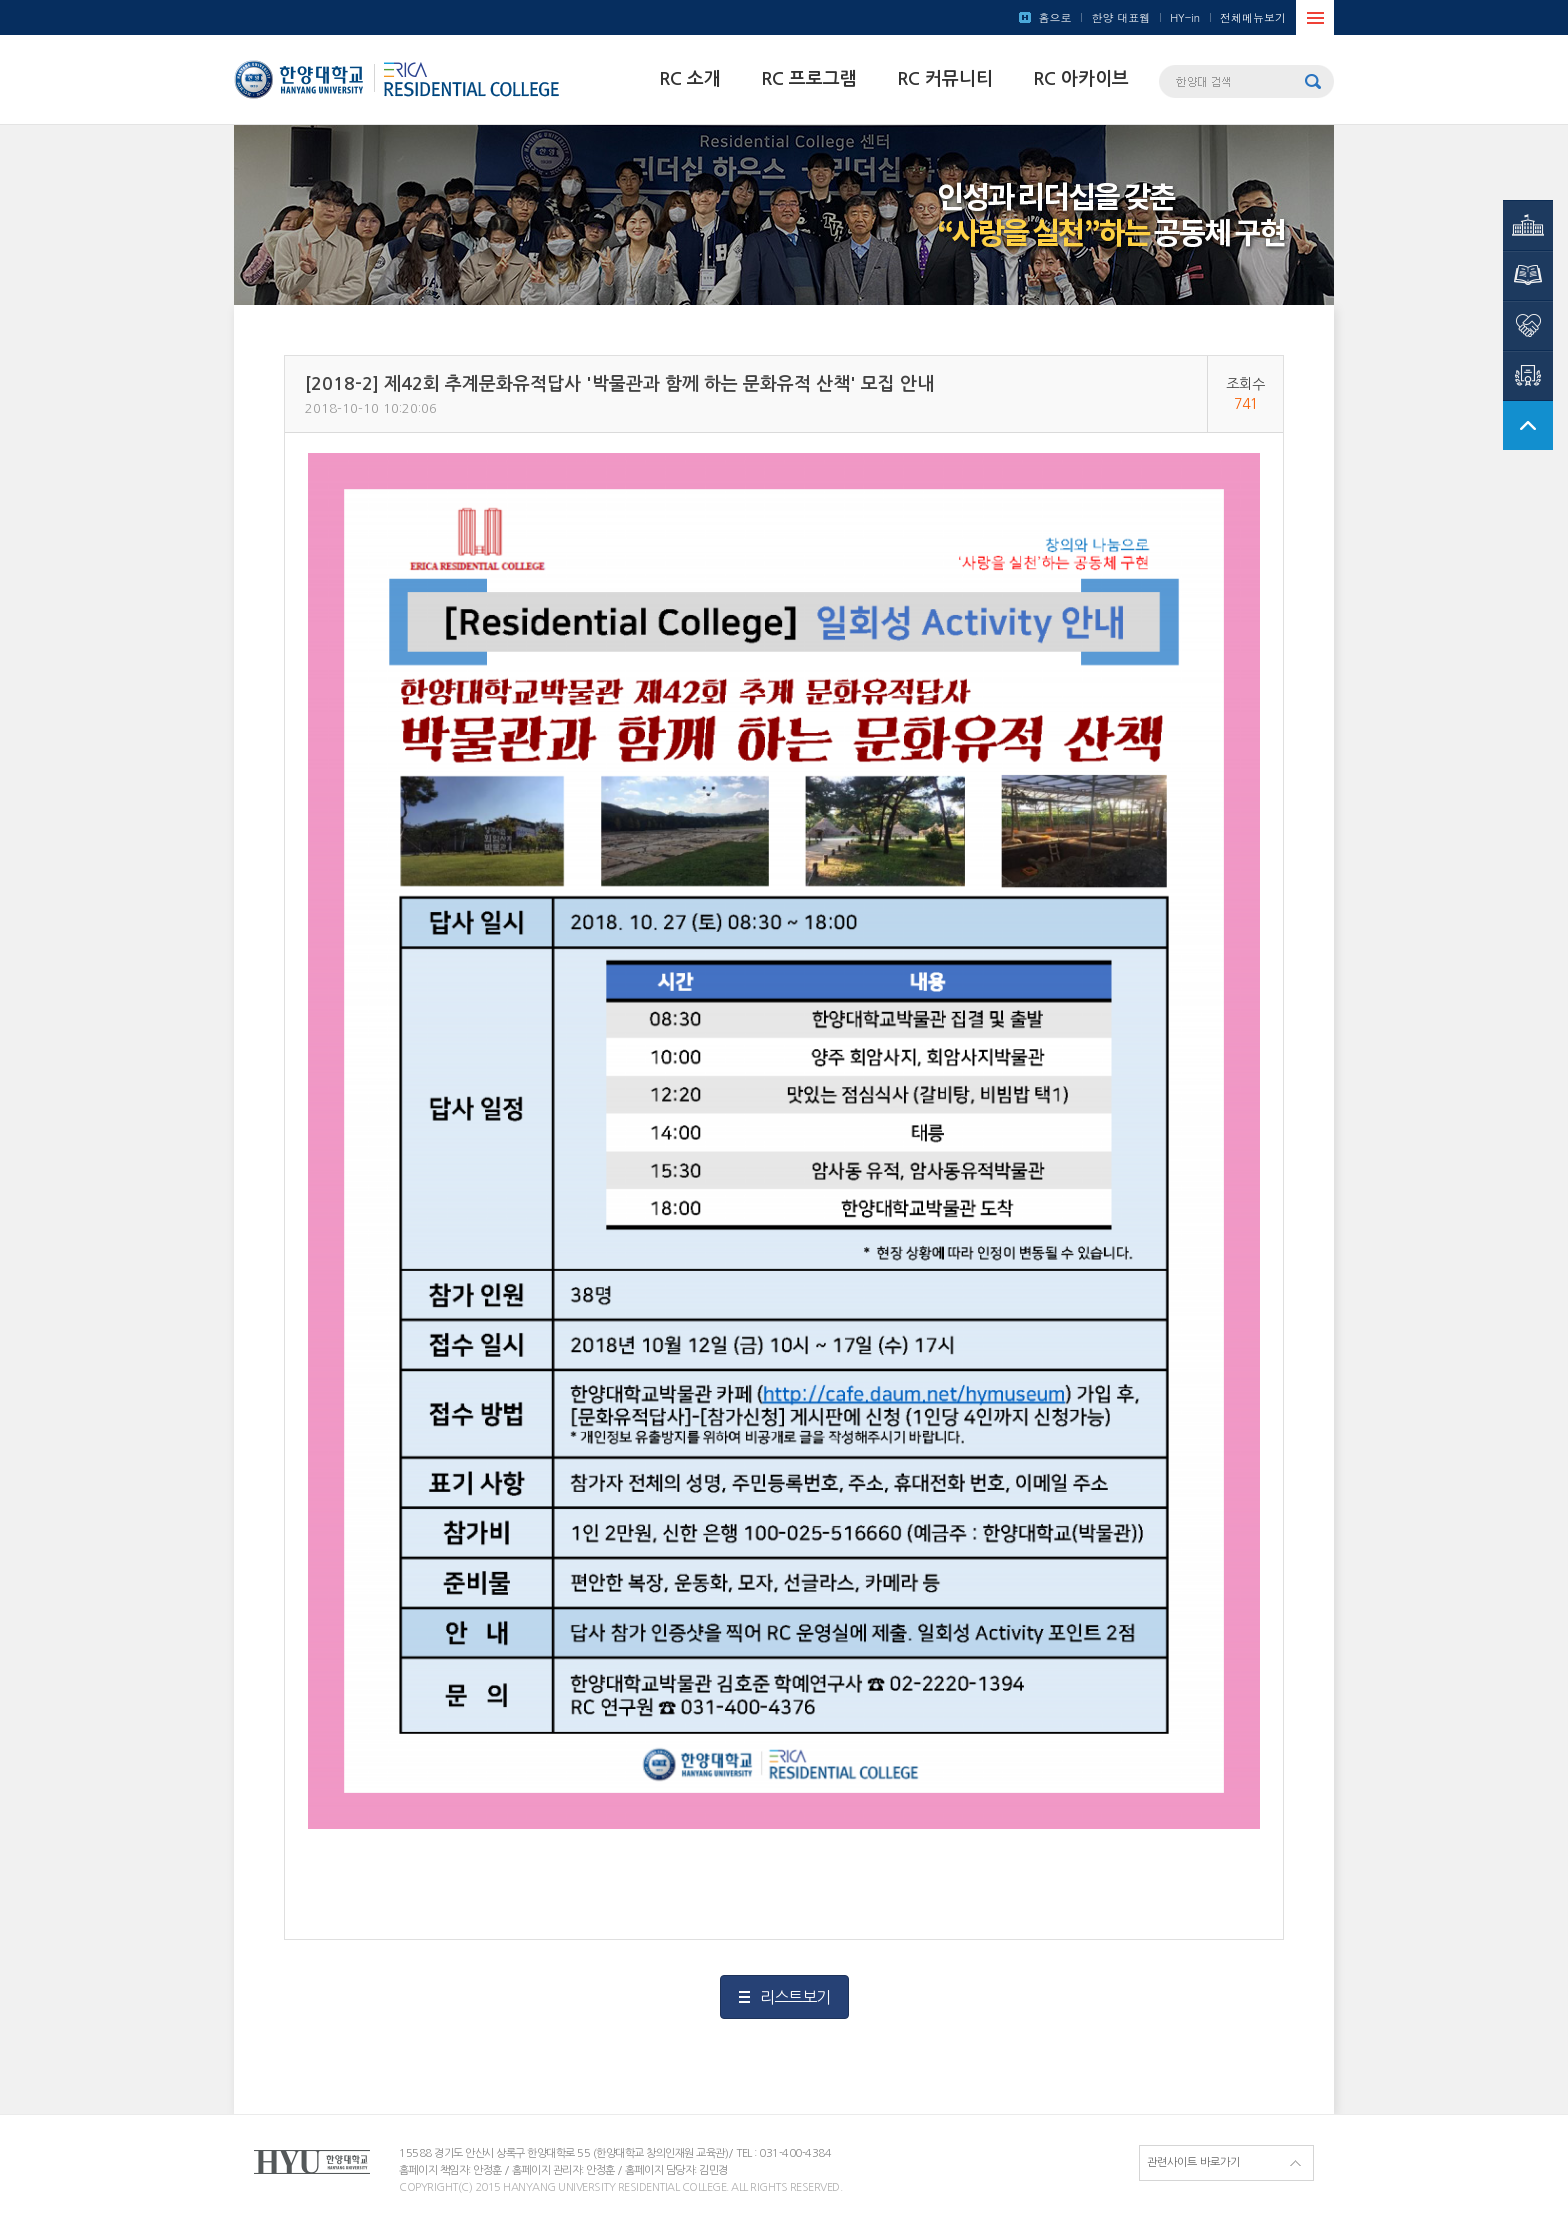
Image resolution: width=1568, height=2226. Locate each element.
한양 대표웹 (1120, 17)
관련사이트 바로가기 (1193, 2162)
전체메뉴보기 (1253, 17)
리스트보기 (795, 1997)
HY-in (1185, 17)
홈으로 (1054, 17)
